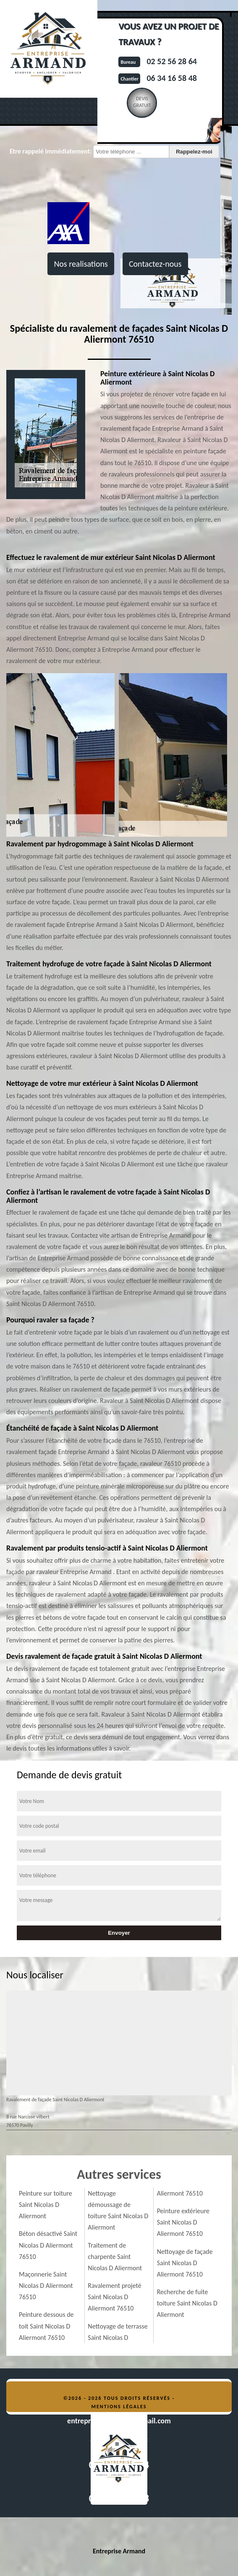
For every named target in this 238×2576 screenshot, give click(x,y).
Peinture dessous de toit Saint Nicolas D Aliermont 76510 (46, 2326)
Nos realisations (80, 264)
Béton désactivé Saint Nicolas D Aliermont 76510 (48, 2245)
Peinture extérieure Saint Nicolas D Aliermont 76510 (183, 2222)
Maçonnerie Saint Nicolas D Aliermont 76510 (46, 2285)
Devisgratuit (142, 102)
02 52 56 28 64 (171, 61)
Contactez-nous (155, 264)
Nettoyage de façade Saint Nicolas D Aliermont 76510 (185, 2263)
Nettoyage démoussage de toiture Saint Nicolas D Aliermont (118, 2210)
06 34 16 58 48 (171, 78)
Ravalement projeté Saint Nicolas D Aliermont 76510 (114, 2297)
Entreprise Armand (119, 2551)
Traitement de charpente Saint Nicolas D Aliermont (115, 2256)
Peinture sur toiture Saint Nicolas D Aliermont (45, 2204)
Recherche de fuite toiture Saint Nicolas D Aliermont (187, 2303)
